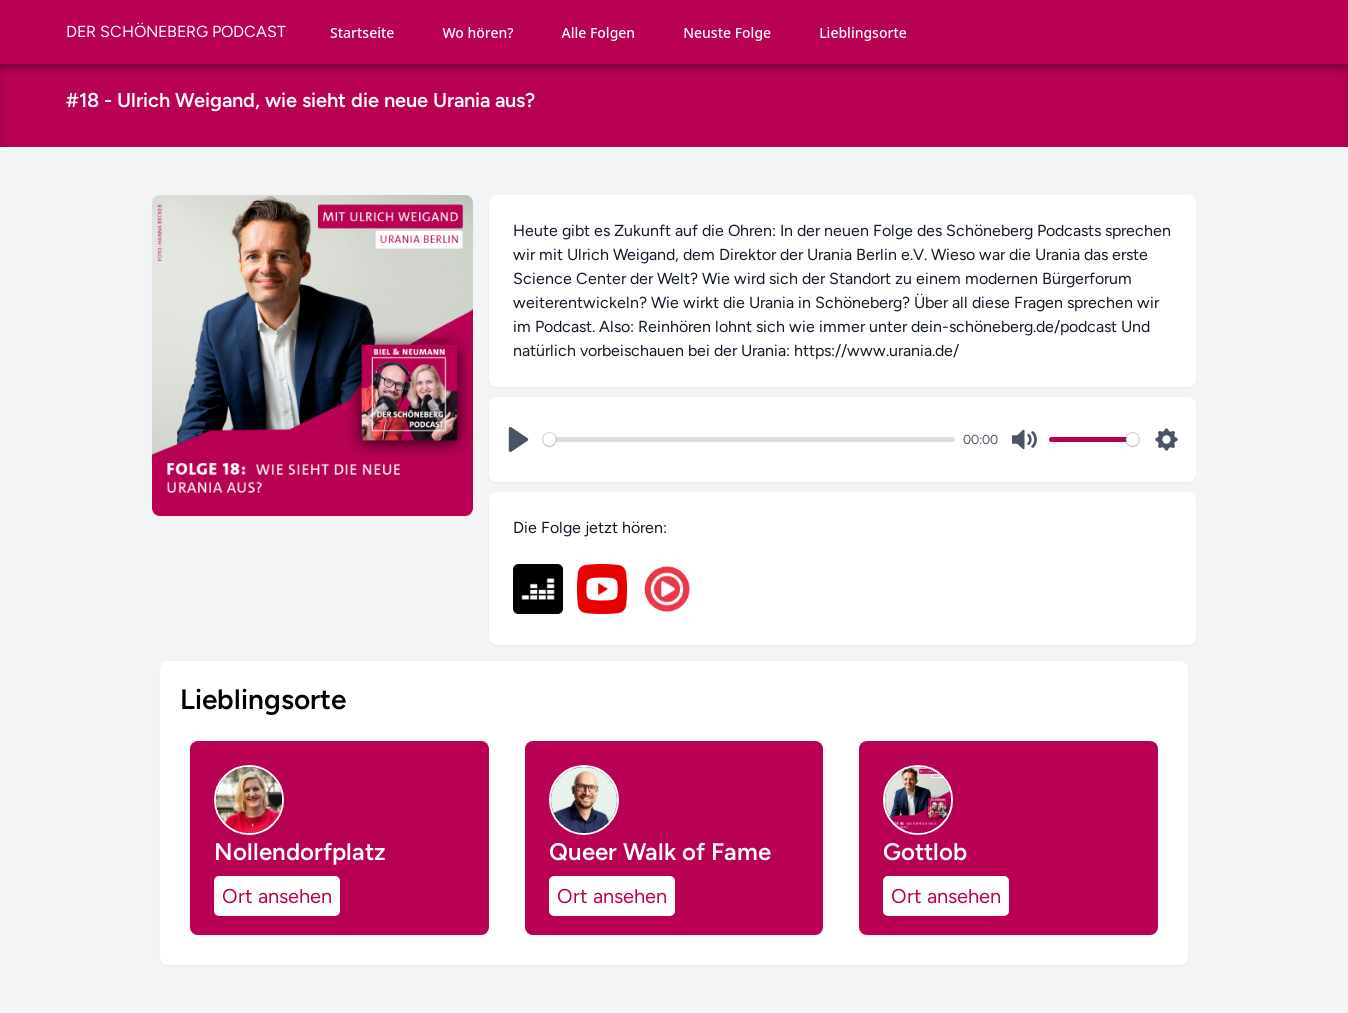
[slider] (749, 439)
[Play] (518, 439)
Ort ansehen (277, 896)
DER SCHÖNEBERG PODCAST (176, 31)
